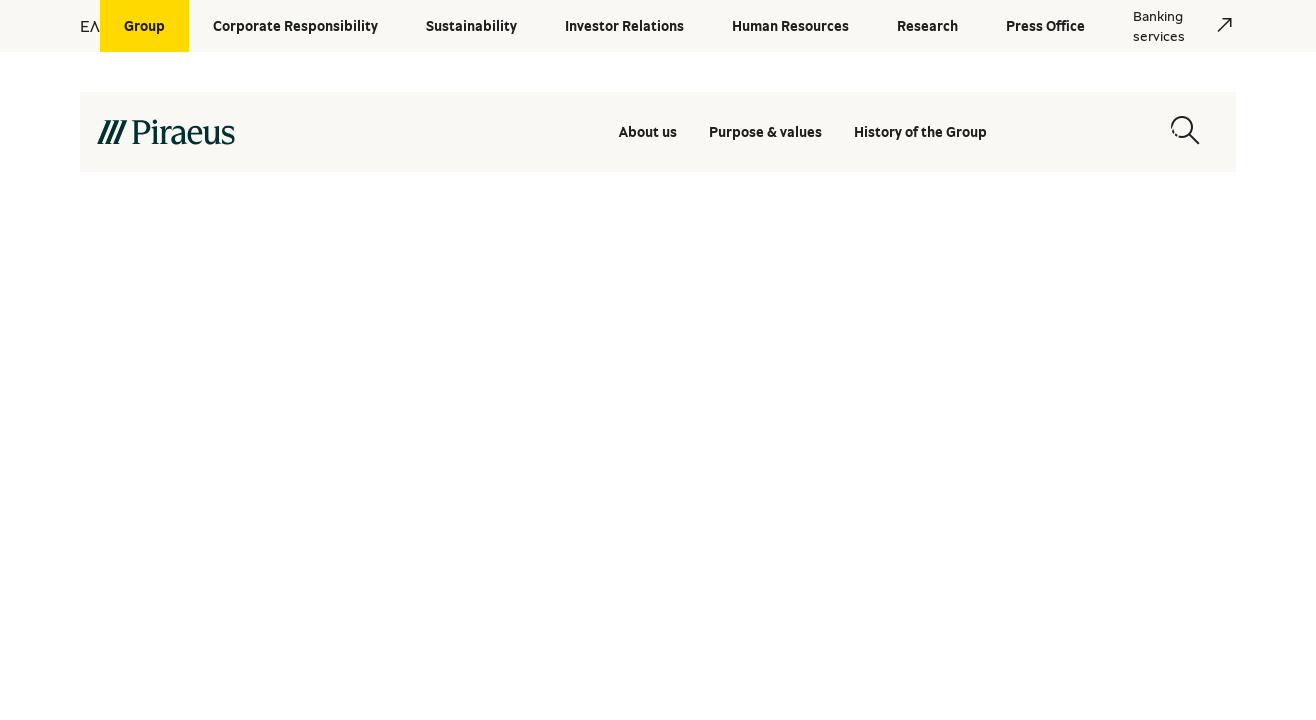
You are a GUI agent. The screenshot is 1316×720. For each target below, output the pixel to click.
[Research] (927, 26)
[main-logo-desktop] (276, 132)
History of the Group (920, 131)
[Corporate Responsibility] (295, 26)
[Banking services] (1172, 26)
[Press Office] (1045, 26)
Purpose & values (765, 131)
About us (648, 131)
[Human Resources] (790, 26)
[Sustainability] (471, 26)
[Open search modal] (1185, 131)
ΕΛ (90, 26)
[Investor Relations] (624, 26)
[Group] (144, 26)
